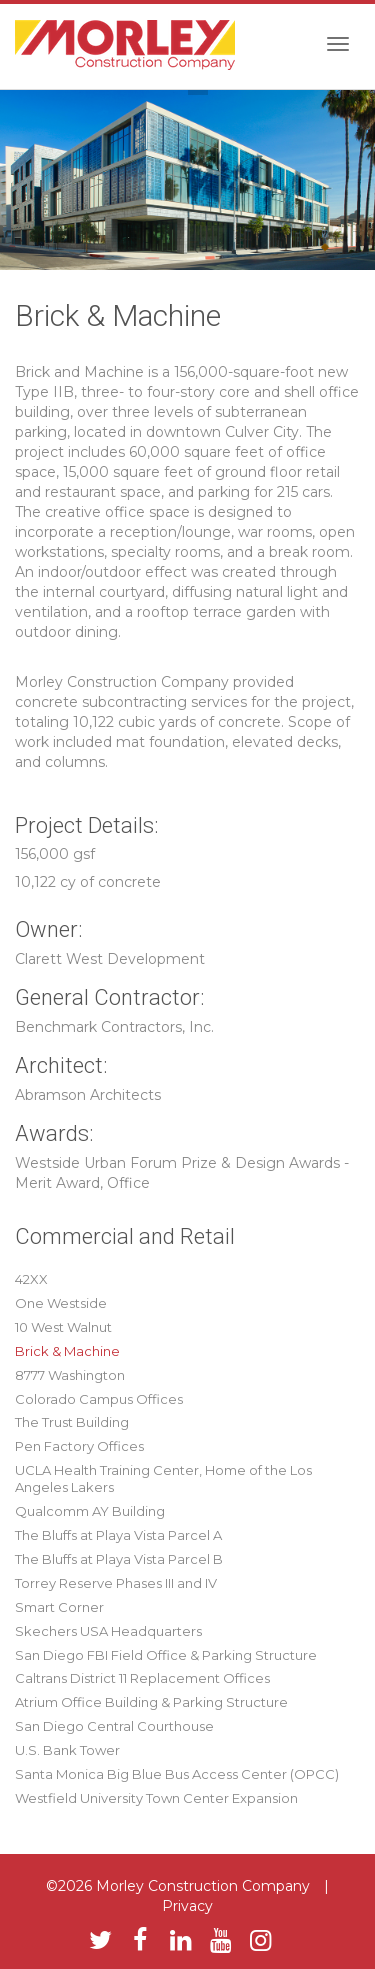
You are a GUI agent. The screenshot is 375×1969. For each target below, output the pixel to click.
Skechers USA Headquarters (108, 1631)
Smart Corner (59, 1607)
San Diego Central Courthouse (114, 1726)
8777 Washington (70, 1375)
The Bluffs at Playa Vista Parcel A (118, 1535)
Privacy (187, 1906)
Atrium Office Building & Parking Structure (151, 1702)
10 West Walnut (63, 1327)
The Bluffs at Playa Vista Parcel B (119, 1559)
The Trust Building (72, 1422)
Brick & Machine (67, 1351)
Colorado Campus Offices (99, 1399)
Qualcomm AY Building (90, 1511)
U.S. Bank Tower (67, 1750)
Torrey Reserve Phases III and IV (116, 1583)
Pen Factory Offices (79, 1446)
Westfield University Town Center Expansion (156, 1798)
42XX (31, 1279)
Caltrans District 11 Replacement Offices (142, 1678)
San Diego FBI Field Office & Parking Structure (166, 1655)
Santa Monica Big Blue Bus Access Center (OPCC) (177, 1774)
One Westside (61, 1303)
